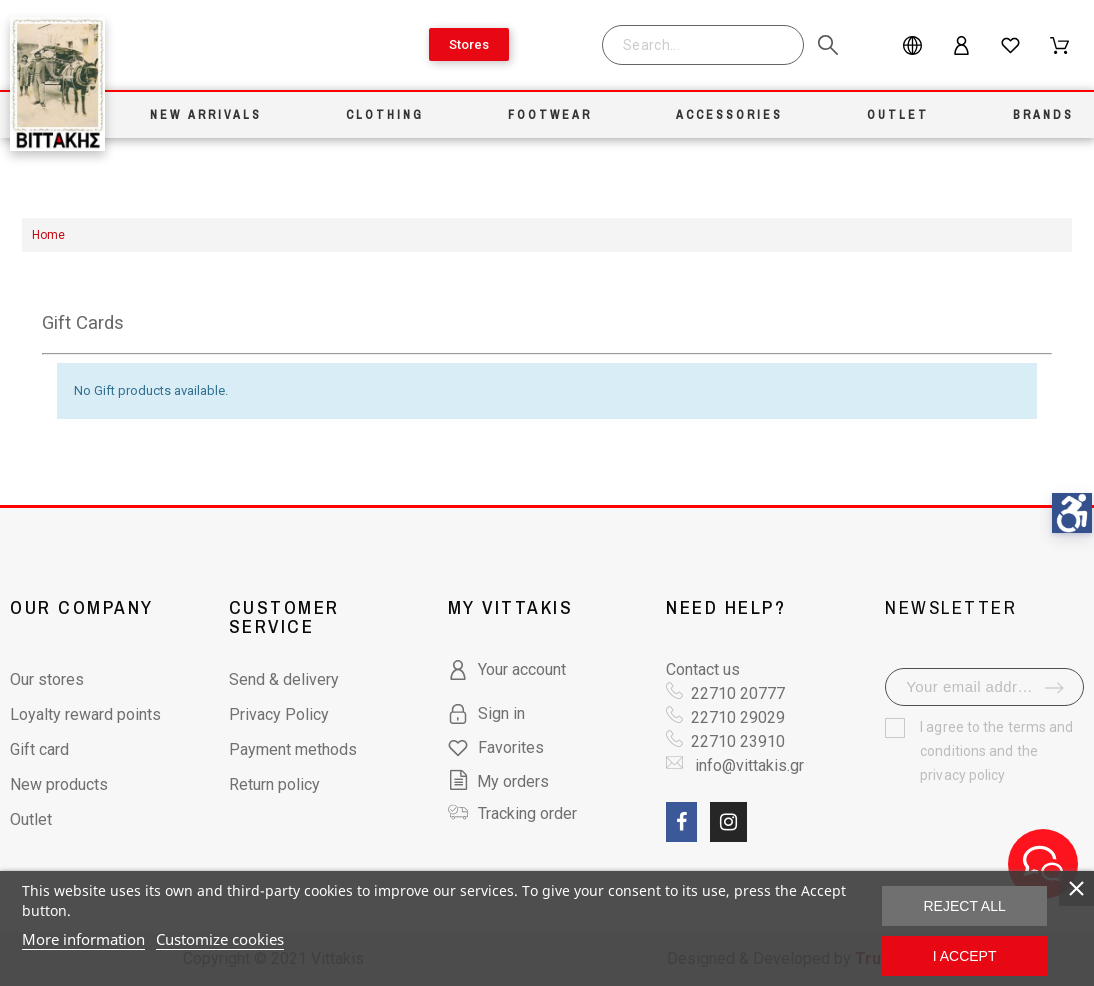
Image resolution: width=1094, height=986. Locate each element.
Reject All (965, 906)
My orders (498, 781)
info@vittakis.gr (747, 765)
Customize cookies (220, 939)
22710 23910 (738, 741)
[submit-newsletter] (1054, 688)
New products (59, 784)
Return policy (274, 784)
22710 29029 (738, 717)
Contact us (703, 669)
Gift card (39, 749)
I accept (965, 956)
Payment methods (293, 749)
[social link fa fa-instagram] (728, 822)
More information (83, 939)
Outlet (31, 819)
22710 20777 (738, 693)
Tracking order (527, 813)
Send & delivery (284, 679)
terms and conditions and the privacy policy (996, 751)
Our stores (47, 679)
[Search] (703, 45)
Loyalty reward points (85, 714)
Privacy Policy (279, 714)
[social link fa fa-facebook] (681, 822)
